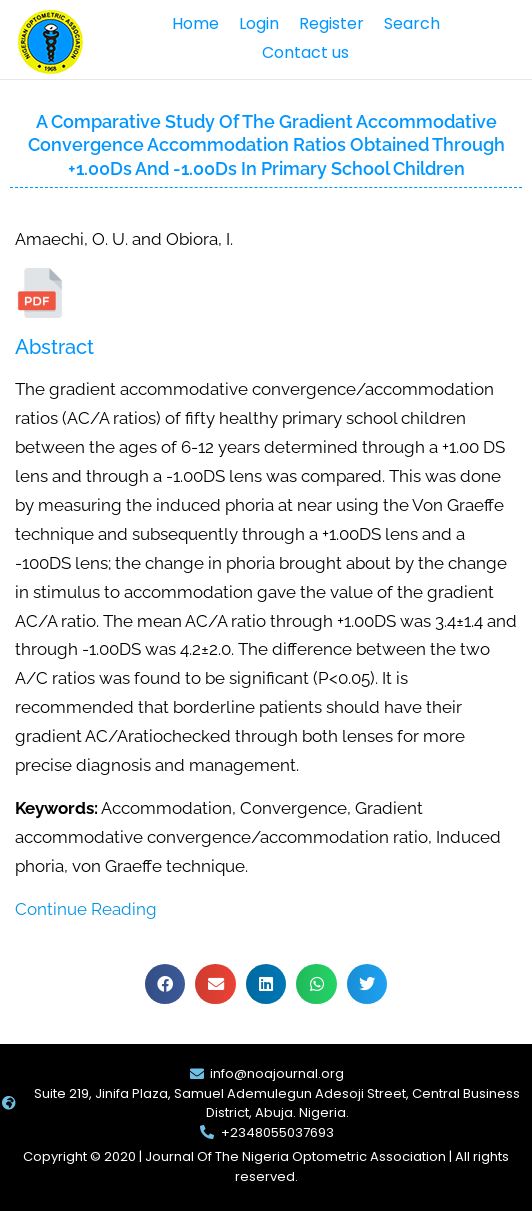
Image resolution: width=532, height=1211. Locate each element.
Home (195, 23)
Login (259, 23)
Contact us (305, 52)
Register (331, 23)
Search (412, 23)
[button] (165, 984)
